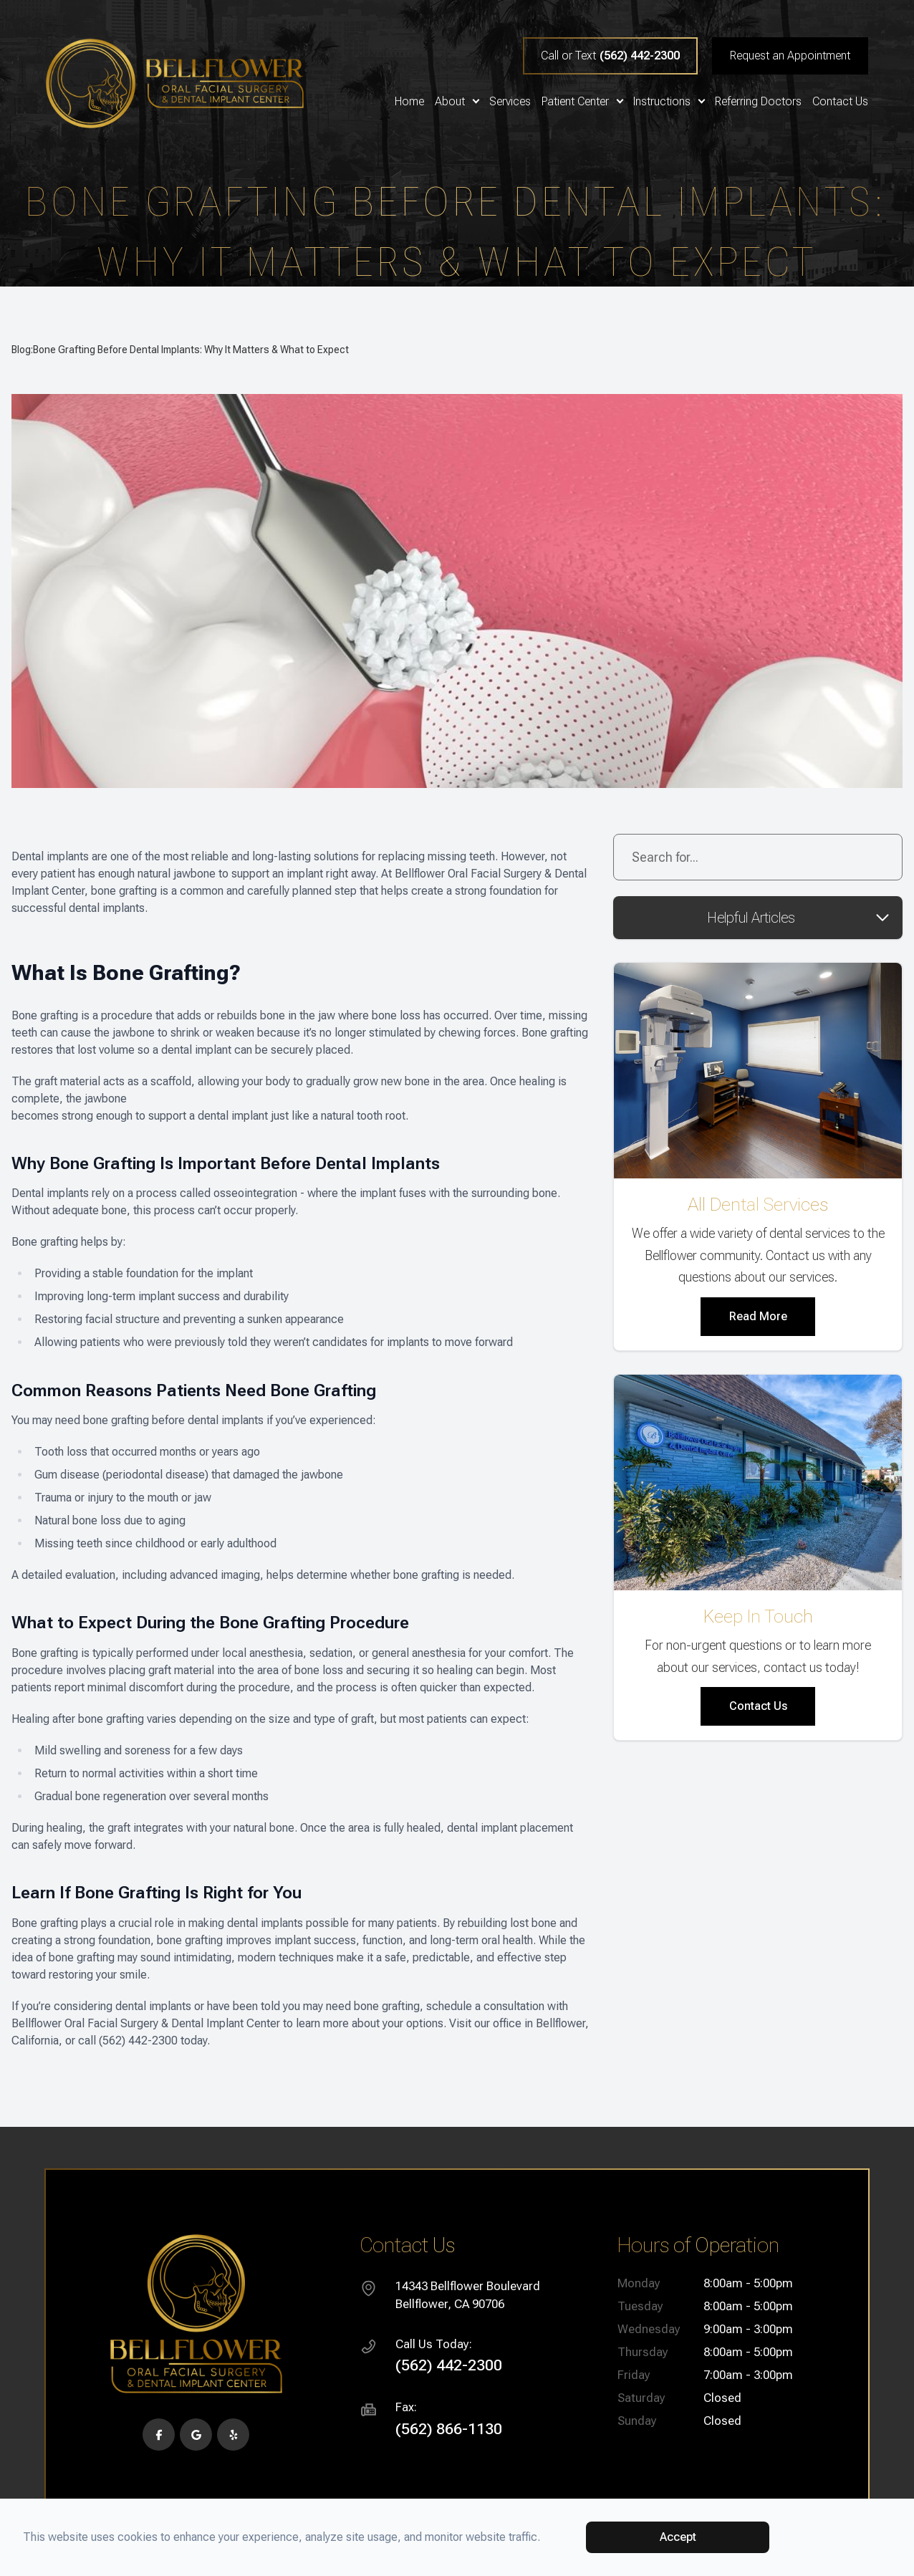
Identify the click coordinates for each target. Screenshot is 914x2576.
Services (510, 102)
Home (409, 102)
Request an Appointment (790, 56)
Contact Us (840, 102)
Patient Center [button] (582, 102)
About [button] (456, 102)
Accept (678, 2537)
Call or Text (610, 56)
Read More (758, 1316)
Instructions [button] (668, 102)
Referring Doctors (758, 102)
